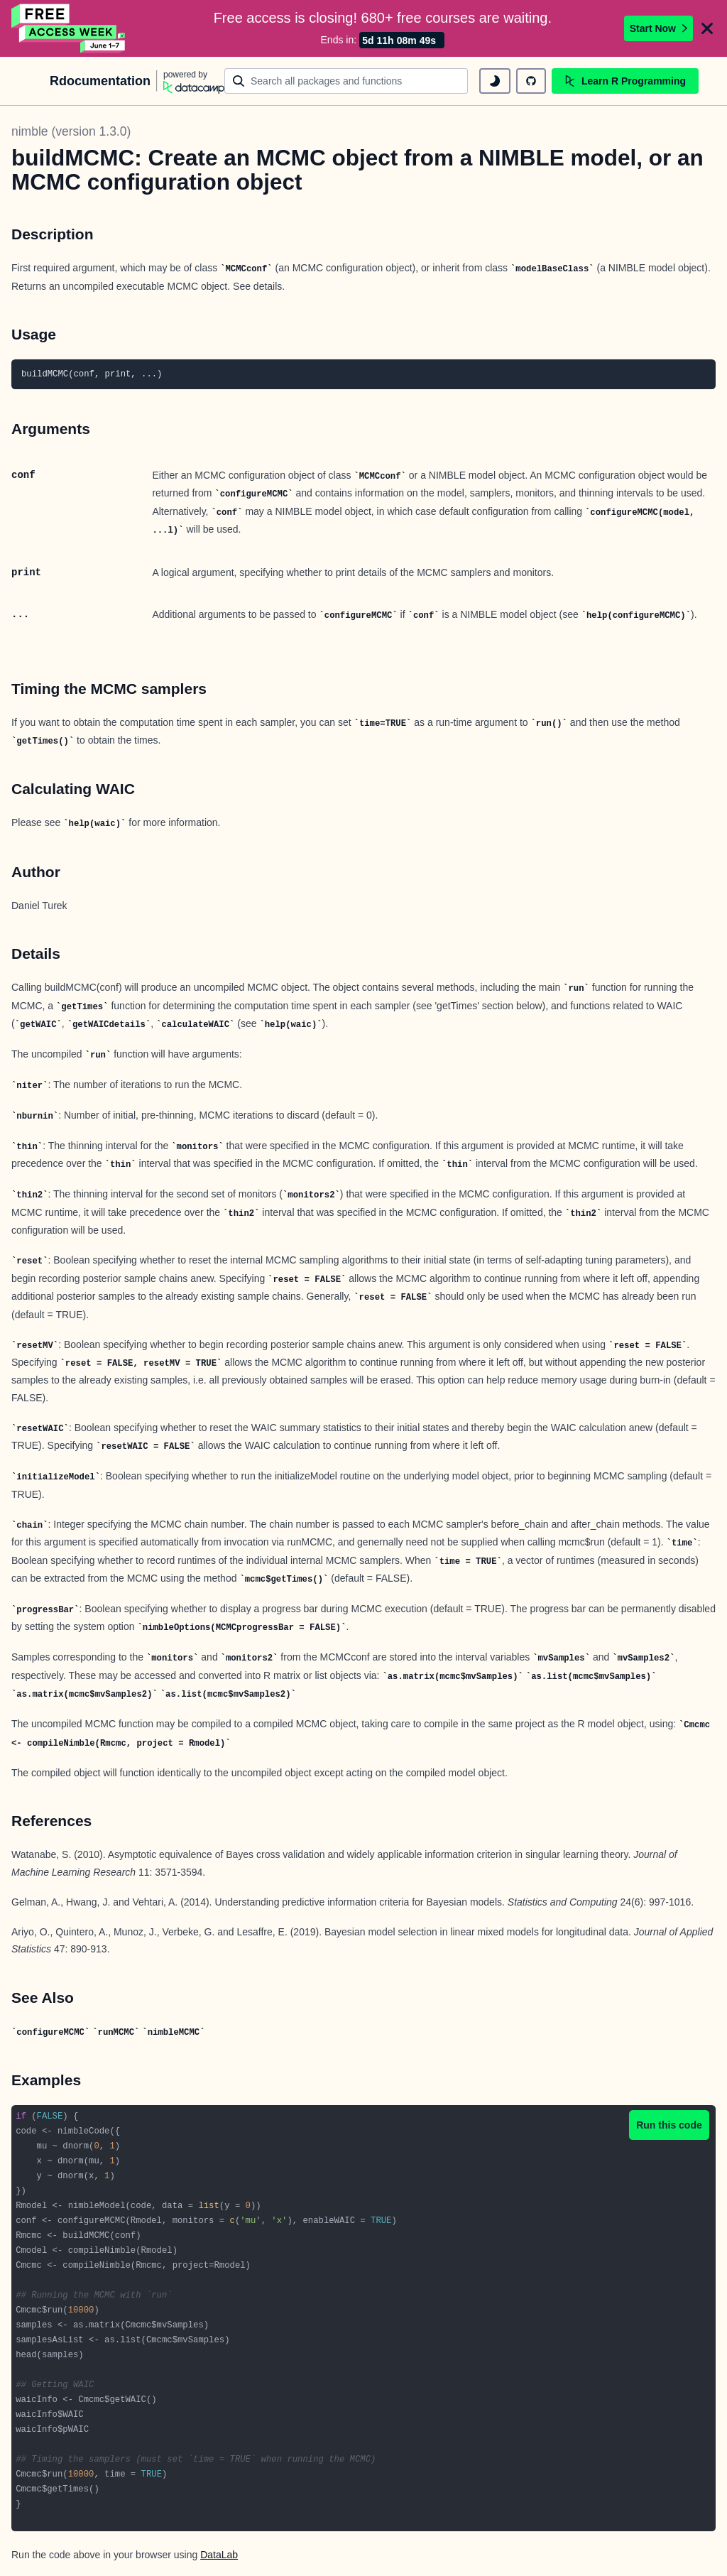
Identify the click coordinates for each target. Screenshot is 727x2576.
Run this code (669, 2125)
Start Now (658, 28)
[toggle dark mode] (494, 81)
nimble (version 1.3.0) (71, 131)
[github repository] (531, 81)
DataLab (219, 2554)
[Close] (707, 28)
